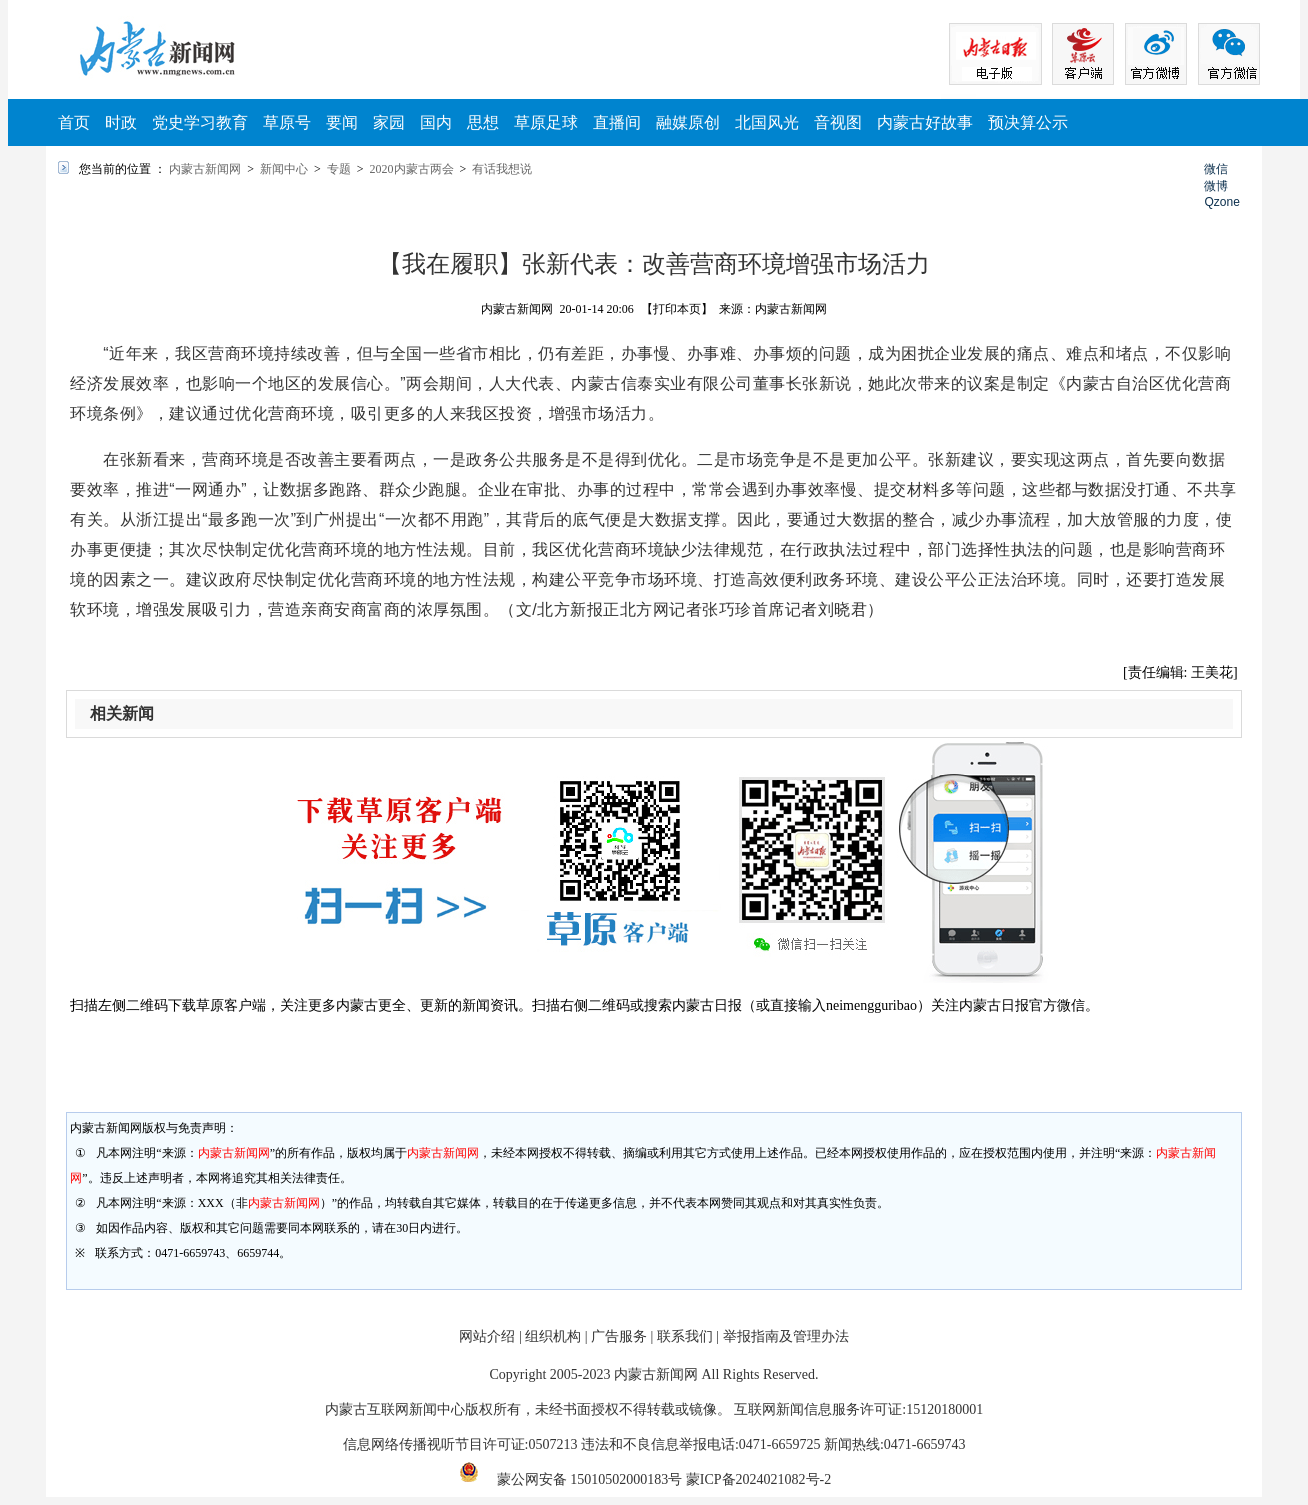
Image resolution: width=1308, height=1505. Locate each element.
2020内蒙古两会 (412, 169)
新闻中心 (284, 169)
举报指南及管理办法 (786, 1336)
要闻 (342, 122)
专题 (339, 169)
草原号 (287, 122)
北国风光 (767, 122)
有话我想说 (502, 169)
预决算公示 (1028, 122)
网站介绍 (487, 1336)
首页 (74, 122)
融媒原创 (688, 122)
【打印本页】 (677, 309)
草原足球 (546, 122)
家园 (389, 122)
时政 (121, 122)
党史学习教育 (200, 122)
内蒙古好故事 (925, 122)
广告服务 (619, 1336)
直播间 (617, 122)
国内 (436, 122)
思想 (483, 122)
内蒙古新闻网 (205, 169)
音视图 (838, 122)
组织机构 (553, 1336)
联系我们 (685, 1336)
